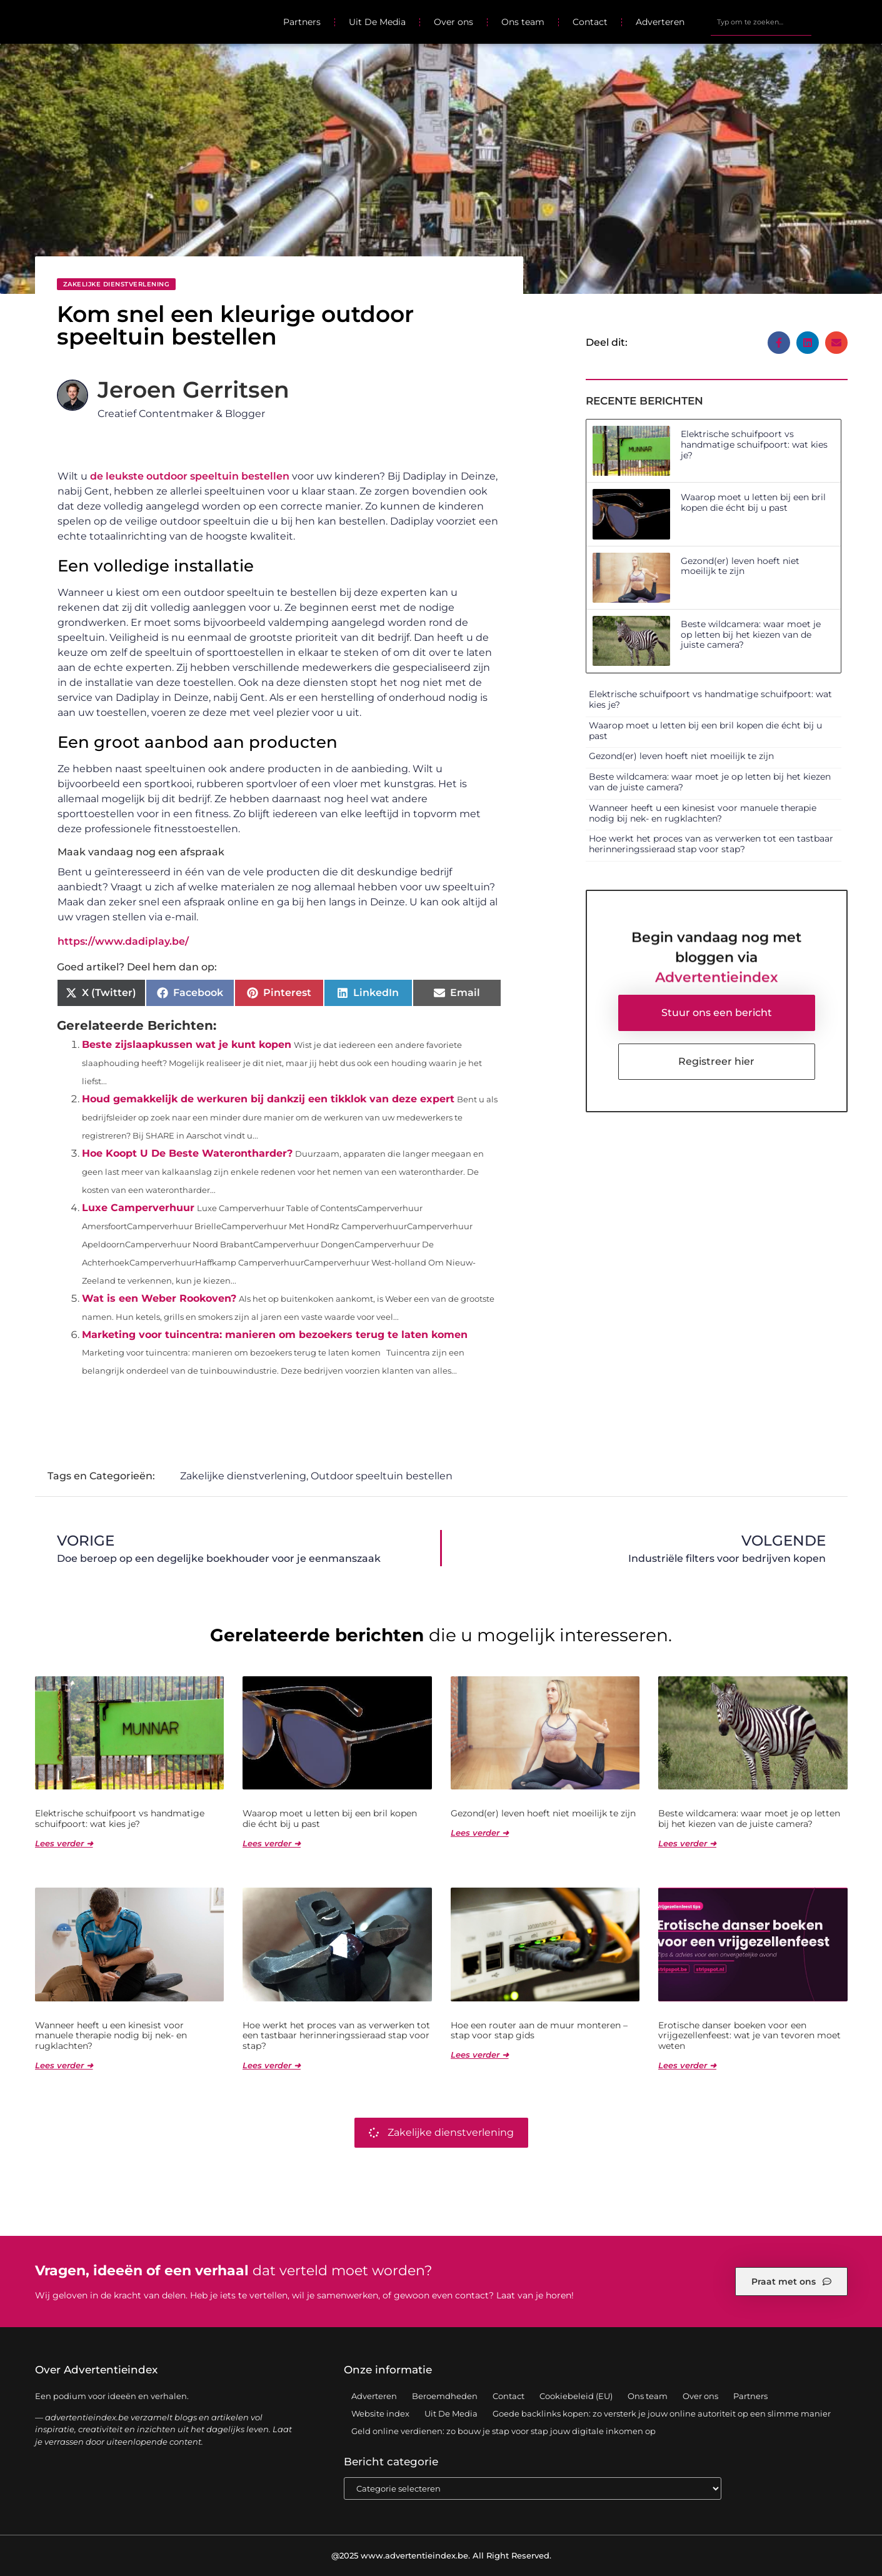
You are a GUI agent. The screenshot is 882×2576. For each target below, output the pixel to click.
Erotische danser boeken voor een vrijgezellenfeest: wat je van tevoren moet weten (749, 2036)
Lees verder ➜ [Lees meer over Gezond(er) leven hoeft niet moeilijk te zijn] (480, 1833)
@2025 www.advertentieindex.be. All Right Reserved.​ (441, 2555)
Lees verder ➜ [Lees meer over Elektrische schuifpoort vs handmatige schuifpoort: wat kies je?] (64, 1843)
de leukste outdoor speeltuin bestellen (189, 476)
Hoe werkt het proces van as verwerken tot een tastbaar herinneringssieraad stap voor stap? (711, 844)
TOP (841, 2528)
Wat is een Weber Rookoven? (159, 1298)
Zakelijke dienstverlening (116, 284)
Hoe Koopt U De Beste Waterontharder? (187, 1153)
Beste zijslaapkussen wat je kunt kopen (186, 1044)
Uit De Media (377, 22)
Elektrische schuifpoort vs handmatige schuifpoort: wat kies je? (754, 444)
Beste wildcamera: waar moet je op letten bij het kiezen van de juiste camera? (751, 634)
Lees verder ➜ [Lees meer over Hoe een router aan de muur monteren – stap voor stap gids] (480, 2055)
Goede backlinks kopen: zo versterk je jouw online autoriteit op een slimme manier (662, 2413)
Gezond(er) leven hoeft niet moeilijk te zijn (740, 566)
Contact (590, 22)
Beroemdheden (445, 2396)
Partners (302, 22)
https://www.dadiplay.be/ (123, 941)
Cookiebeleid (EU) (576, 2396)
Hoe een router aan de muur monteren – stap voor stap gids (539, 2030)
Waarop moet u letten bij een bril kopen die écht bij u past (753, 502)
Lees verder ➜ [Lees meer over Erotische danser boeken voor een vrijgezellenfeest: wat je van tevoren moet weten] (687, 2065)
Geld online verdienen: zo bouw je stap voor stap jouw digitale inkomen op (503, 2431)
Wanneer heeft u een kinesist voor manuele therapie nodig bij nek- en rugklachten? (702, 813)
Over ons (453, 22)
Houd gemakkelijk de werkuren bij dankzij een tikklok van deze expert (268, 1099)
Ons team (522, 22)
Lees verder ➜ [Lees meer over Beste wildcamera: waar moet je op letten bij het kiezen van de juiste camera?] (687, 1843)
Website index (380, 2413)
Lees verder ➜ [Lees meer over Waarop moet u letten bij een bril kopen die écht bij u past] (272, 1843)
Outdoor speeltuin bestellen (382, 1476)
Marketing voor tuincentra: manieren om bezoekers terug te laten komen (275, 1335)
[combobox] (761, 22)
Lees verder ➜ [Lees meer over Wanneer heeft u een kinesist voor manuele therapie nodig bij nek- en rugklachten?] (64, 2065)
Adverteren (660, 22)
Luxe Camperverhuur (138, 1208)
